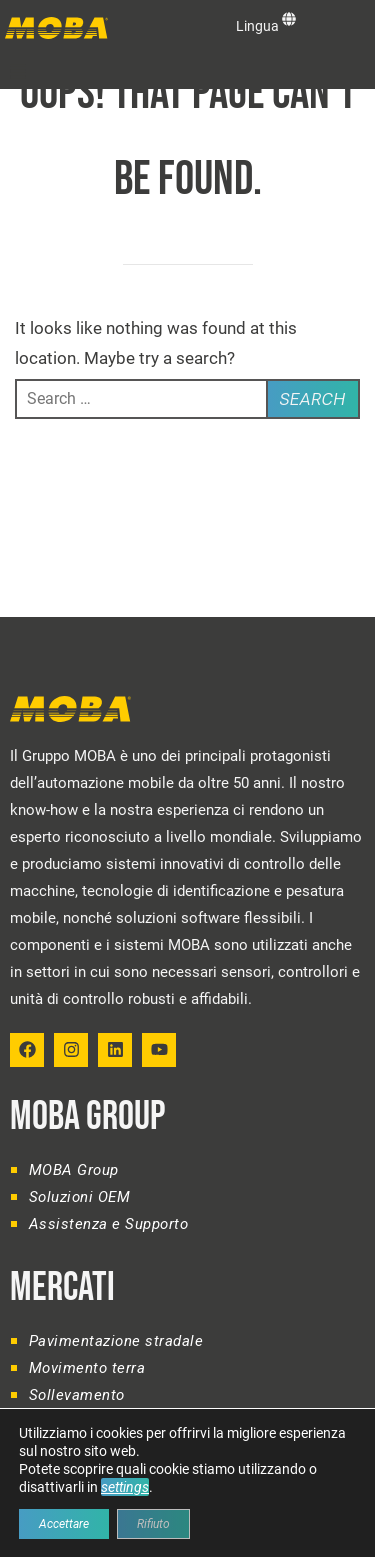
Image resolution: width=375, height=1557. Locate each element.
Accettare (64, 1524)
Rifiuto (153, 1524)
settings (125, 1487)
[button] (18, 71)
